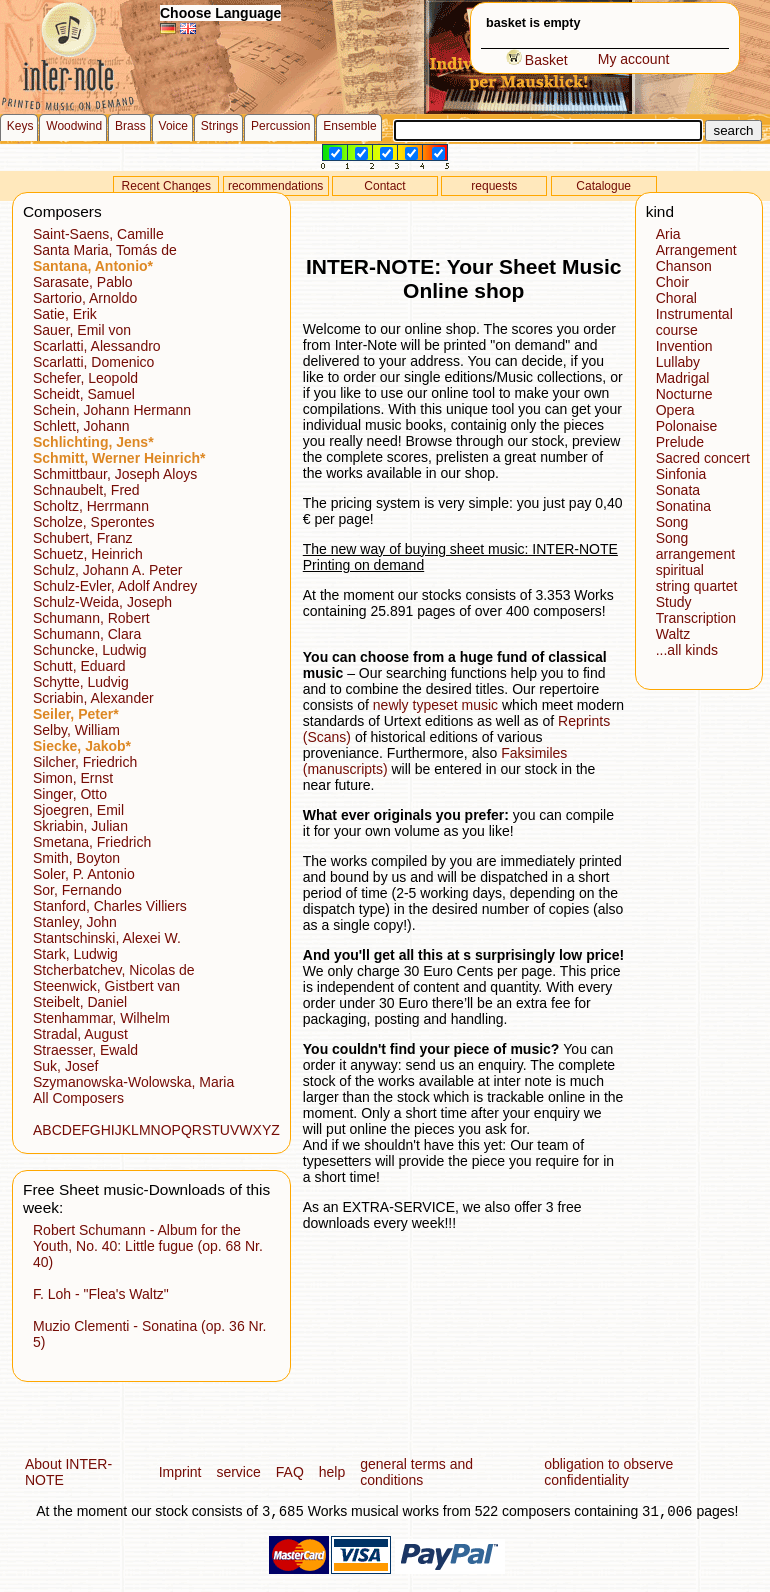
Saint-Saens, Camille (98, 234)
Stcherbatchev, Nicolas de (114, 970)
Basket (537, 60)
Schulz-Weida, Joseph (102, 602)
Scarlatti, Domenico (93, 362)
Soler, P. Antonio (84, 874)
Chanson (684, 266)
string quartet (697, 586)
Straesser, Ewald (85, 1050)
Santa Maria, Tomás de (105, 250)
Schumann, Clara (87, 634)
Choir (672, 282)
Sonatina (683, 506)
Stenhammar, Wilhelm (101, 1018)
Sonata (678, 490)
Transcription (696, 618)
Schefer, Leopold (85, 378)
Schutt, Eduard (79, 666)
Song (672, 522)
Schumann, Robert (91, 618)
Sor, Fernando (77, 890)
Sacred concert (703, 458)
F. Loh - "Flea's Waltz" (101, 1294)
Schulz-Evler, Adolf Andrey (115, 586)
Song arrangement (695, 546)
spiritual (680, 570)
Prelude (680, 442)
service (238, 1472)
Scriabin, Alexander (93, 698)
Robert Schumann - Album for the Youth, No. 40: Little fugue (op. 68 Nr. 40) (148, 1246)
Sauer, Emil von (82, 330)
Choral (676, 298)
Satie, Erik (65, 314)
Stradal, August (80, 1034)
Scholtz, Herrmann (91, 506)
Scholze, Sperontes (93, 522)
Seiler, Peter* (76, 714)
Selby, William (76, 730)
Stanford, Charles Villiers (110, 906)
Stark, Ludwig (75, 954)
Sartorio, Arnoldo (85, 298)
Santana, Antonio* (93, 266)
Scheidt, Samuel (84, 394)
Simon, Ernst (73, 778)
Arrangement (696, 250)
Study (674, 602)
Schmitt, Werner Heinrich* (119, 458)
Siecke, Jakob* (82, 746)
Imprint (180, 1472)
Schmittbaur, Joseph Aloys (115, 474)
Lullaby (678, 362)
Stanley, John (75, 922)
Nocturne (684, 394)
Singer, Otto (70, 794)
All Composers (78, 1098)
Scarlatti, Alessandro (97, 346)
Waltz (673, 634)
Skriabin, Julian (80, 826)
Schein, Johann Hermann (112, 410)
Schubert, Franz (83, 538)
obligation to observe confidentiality (608, 1472)
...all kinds (687, 650)
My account (634, 59)
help (332, 1472)
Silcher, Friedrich (85, 762)
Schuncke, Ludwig (90, 650)
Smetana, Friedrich (92, 842)
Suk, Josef (65, 1066)
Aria (668, 234)
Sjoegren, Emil (78, 810)
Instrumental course (694, 322)
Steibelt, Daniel (80, 1002)
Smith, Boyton (76, 858)
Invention (684, 346)
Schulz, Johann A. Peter (107, 570)
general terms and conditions (416, 1472)
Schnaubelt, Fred (86, 490)
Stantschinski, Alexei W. (107, 938)
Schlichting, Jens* (93, 442)
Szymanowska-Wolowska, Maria (133, 1082)
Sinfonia (681, 474)
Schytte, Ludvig (81, 682)
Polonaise (687, 426)
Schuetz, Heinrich (88, 554)
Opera (675, 410)
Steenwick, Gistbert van (106, 986)
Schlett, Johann (81, 426)
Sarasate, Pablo (83, 282)
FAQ (290, 1472)
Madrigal (683, 378)
